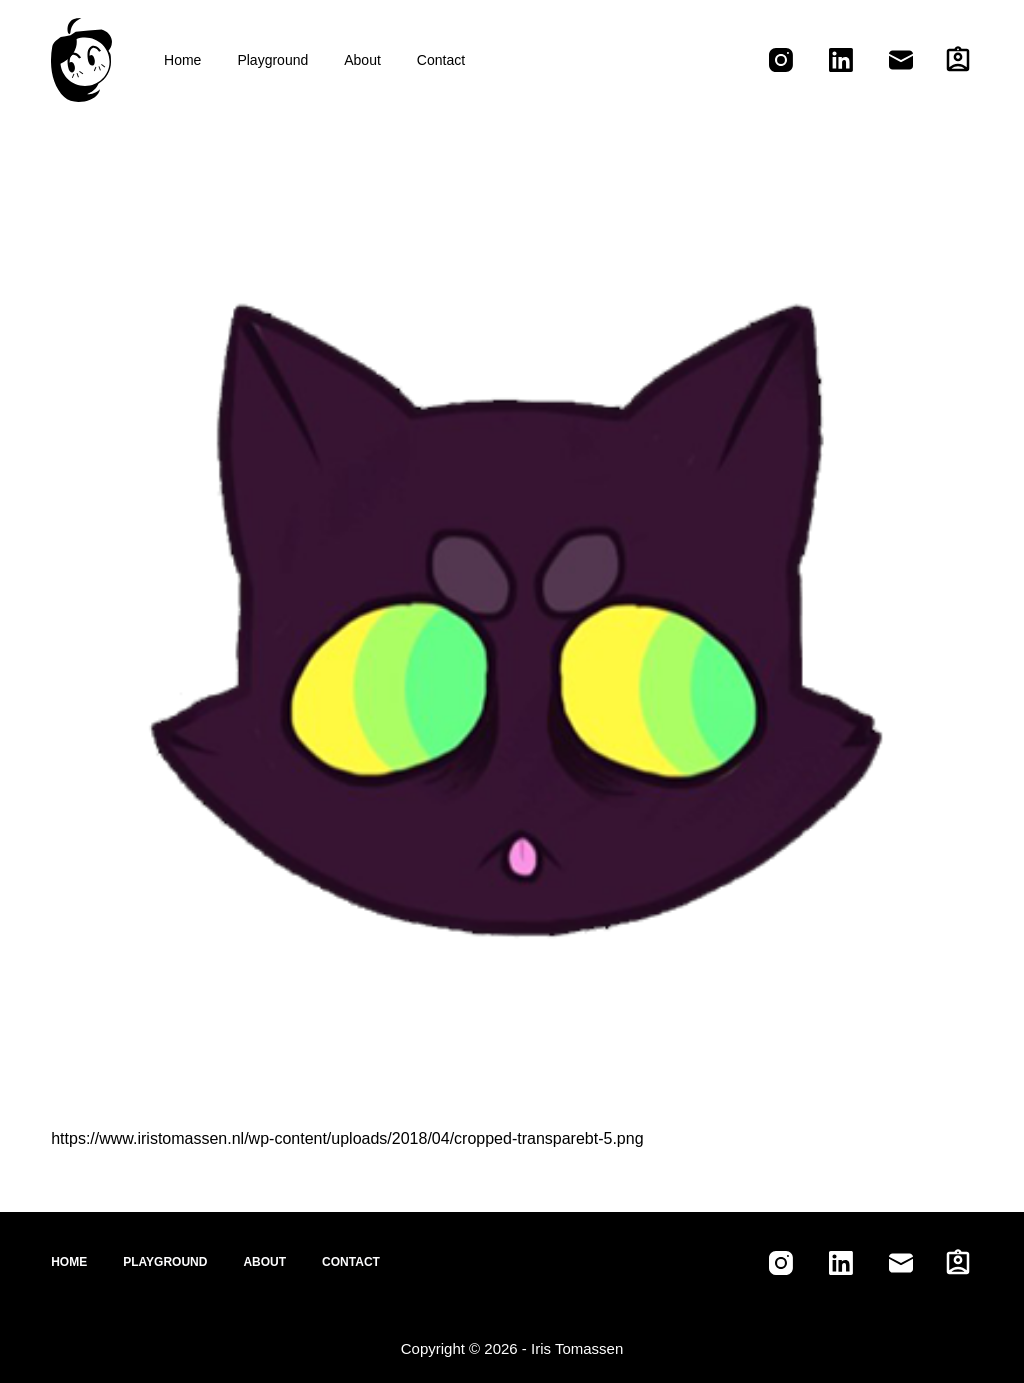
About (362, 60)
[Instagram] (781, 60)
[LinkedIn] (841, 60)
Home (182, 60)
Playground (272, 60)
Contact (441, 60)
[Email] (901, 60)
